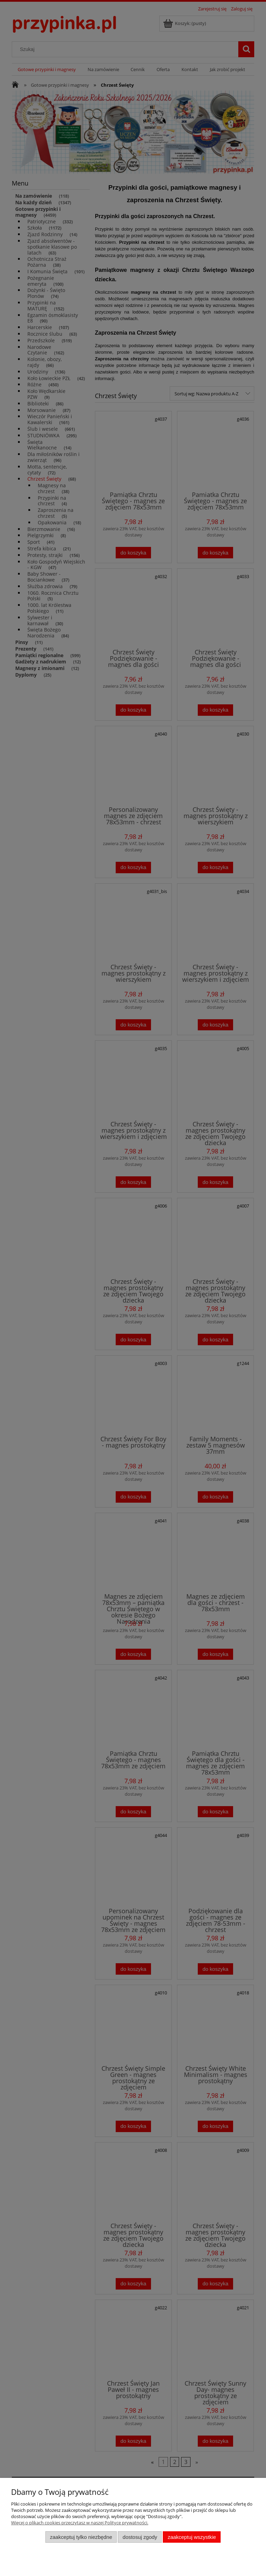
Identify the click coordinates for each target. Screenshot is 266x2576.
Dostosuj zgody (140, 2537)
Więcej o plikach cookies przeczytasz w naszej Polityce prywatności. (79, 2522)
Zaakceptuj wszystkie (192, 2537)
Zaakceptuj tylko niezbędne (81, 2537)
